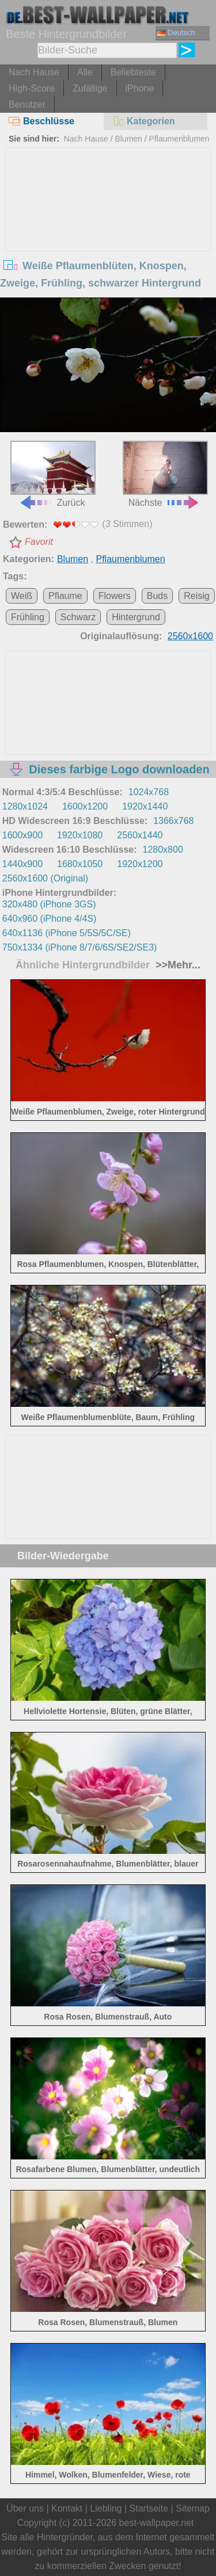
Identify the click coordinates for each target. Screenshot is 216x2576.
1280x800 (163, 849)
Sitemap (193, 2508)
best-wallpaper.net (156, 2523)
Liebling (106, 2508)
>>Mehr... (176, 965)
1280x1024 (25, 806)
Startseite (149, 2508)
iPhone (140, 88)
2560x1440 (139, 835)
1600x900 (22, 835)
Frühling (27, 617)
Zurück (53, 474)
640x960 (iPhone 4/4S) (49, 918)
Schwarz (78, 617)
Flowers (114, 596)
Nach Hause (34, 72)
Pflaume (65, 596)
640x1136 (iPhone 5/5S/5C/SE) (66, 933)
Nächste (165, 474)
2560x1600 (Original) (45, 878)
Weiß (21, 596)
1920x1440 (145, 806)
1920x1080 (80, 835)
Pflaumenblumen (179, 138)
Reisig (196, 596)
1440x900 (22, 864)
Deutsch (176, 32)
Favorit (39, 542)
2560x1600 (190, 636)
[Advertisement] (108, 234)
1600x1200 (85, 806)
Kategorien (143, 121)
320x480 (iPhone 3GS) (49, 904)
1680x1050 (80, 864)
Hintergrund (136, 617)
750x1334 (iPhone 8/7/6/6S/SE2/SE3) (79, 947)
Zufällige (90, 88)
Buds (157, 596)
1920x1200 (139, 864)
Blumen (128, 138)
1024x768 (148, 792)
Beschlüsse (41, 121)
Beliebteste (133, 72)
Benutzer (27, 104)
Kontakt (66, 2508)
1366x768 (173, 821)
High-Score (32, 88)
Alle (85, 72)
